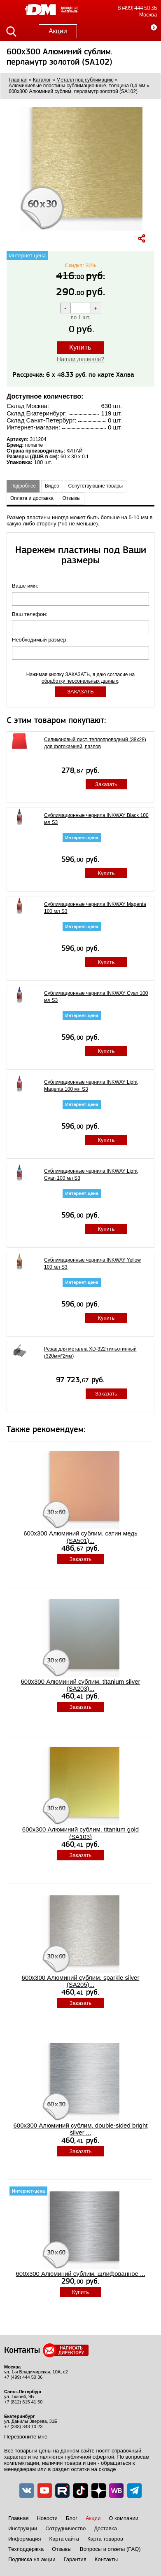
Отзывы (72, 498)
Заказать (106, 784)
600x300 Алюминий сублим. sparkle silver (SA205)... (81, 1981)
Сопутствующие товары (95, 486)
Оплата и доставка (32, 498)
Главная (18, 2518)
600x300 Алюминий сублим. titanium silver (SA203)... (80, 1685)
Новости (47, 2518)
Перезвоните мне (25, 2437)
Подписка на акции (31, 2559)
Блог (71, 2518)
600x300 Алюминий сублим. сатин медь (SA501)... (80, 1537)
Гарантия (74, 2559)
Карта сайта (64, 2539)
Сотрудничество (65, 2528)
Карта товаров (105, 2539)
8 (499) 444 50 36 (137, 8)
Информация (24, 2539)
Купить (80, 347)
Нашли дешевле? (80, 359)
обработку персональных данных (80, 681)
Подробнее (23, 486)
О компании (123, 2518)
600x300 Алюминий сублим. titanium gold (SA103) (80, 1833)
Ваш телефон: (30, 614)
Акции (58, 31)
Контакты (106, 2559)
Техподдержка (26, 2549)
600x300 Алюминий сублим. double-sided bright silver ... (81, 2129)
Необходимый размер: (40, 640)
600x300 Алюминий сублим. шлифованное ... (80, 2273)
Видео (52, 486)
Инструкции (22, 2528)
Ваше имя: (26, 586)
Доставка (105, 2528)
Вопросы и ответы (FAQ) (110, 2549)
